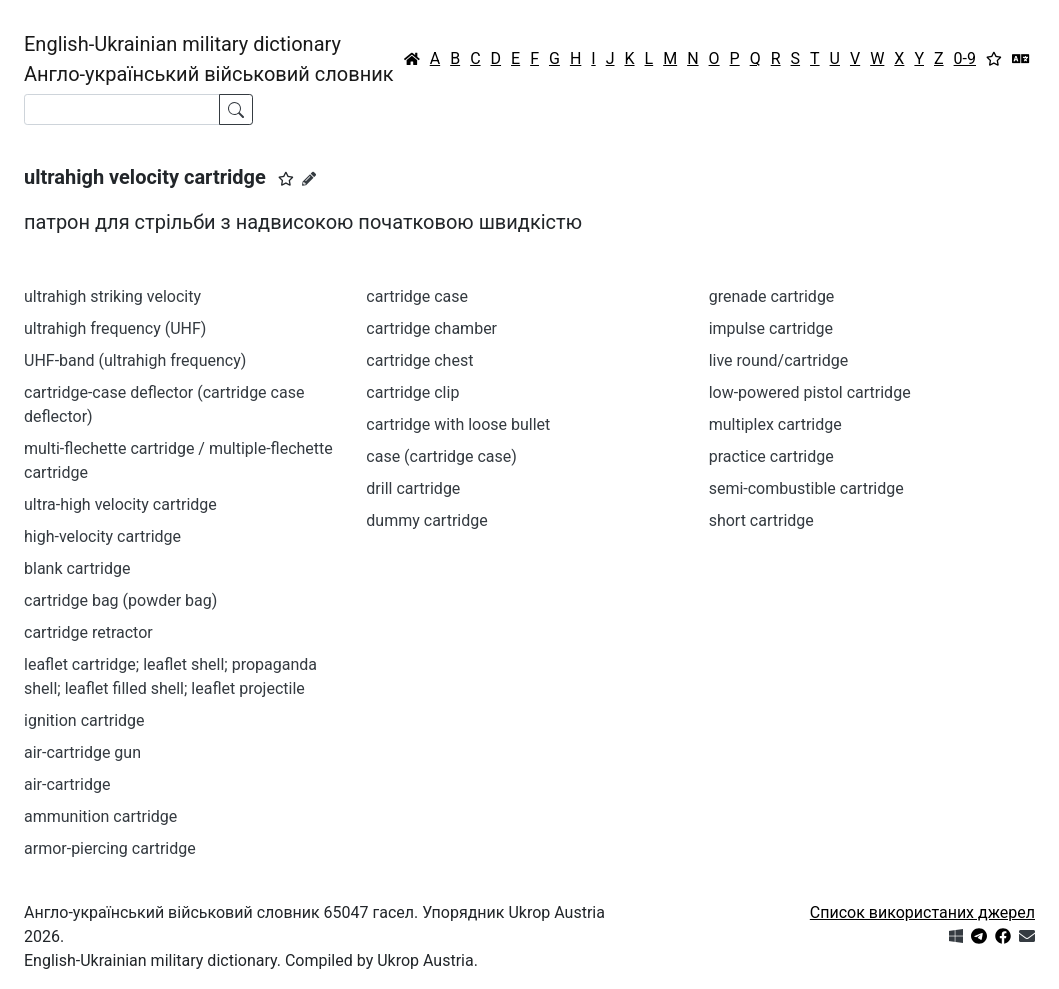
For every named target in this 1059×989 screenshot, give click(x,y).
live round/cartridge (778, 360)
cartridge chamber (431, 328)
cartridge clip (412, 392)
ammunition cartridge (100, 816)
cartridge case (417, 296)
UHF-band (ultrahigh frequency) (135, 360)
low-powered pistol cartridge (810, 392)
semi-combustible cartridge (806, 488)
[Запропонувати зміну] (309, 179)
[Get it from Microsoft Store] (956, 936)
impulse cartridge (771, 328)
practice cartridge (771, 456)
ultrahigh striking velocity (112, 296)
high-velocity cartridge (102, 536)
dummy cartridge (426, 520)
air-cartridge (67, 784)
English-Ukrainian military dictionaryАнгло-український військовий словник (209, 59)
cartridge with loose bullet (458, 424)
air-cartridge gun (82, 752)
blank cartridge (77, 568)
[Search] (122, 109)
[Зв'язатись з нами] (1027, 936)
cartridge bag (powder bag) (120, 600)
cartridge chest (419, 360)
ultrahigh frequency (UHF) (115, 328)
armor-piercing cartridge (110, 848)
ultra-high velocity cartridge (120, 504)
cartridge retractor (88, 632)
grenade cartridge (772, 296)
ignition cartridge (84, 720)
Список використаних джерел (922, 912)
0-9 (965, 58)
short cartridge (761, 520)
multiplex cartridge (775, 424)
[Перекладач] (1021, 59)
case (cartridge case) (441, 456)
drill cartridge (413, 488)
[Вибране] (994, 59)
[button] (286, 179)
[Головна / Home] (412, 59)
